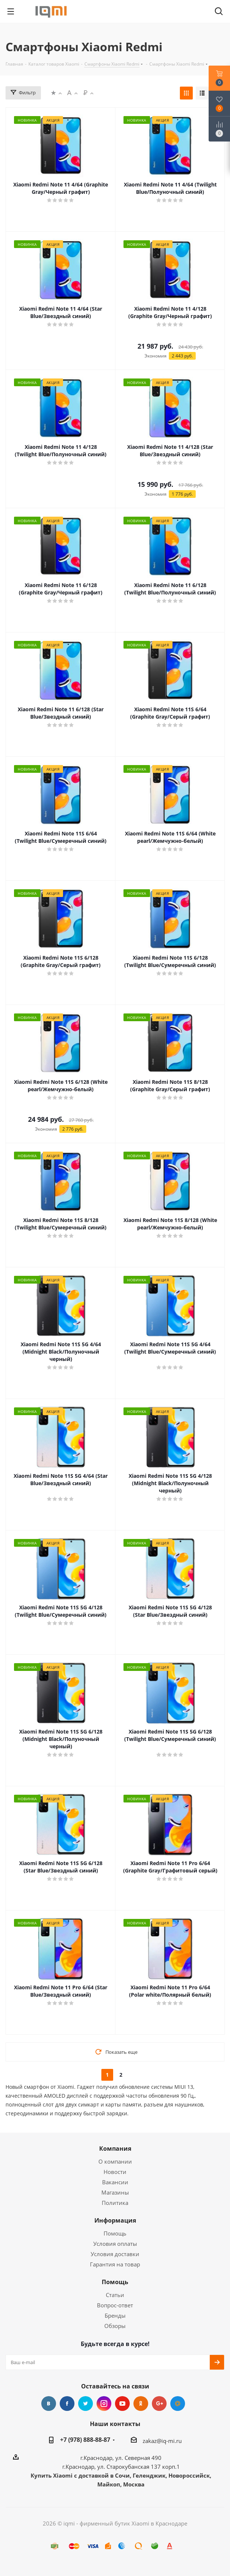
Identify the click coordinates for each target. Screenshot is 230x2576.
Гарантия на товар (115, 2264)
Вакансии (115, 2182)
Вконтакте (48, 2403)
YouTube (122, 2403)
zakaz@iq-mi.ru (162, 2440)
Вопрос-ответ (115, 2305)
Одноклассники (140, 2403)
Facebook (67, 2403)
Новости (115, 2171)
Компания (115, 2148)
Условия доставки (115, 2254)
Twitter (85, 2403)
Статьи (115, 2294)
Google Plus (159, 2403)
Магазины (115, 2192)
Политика (115, 2202)
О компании (115, 2161)
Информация (115, 2220)
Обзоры (115, 2325)
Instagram (104, 2403)
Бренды (115, 2315)
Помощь (115, 2233)
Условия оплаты (115, 2243)
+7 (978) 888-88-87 (85, 2440)
